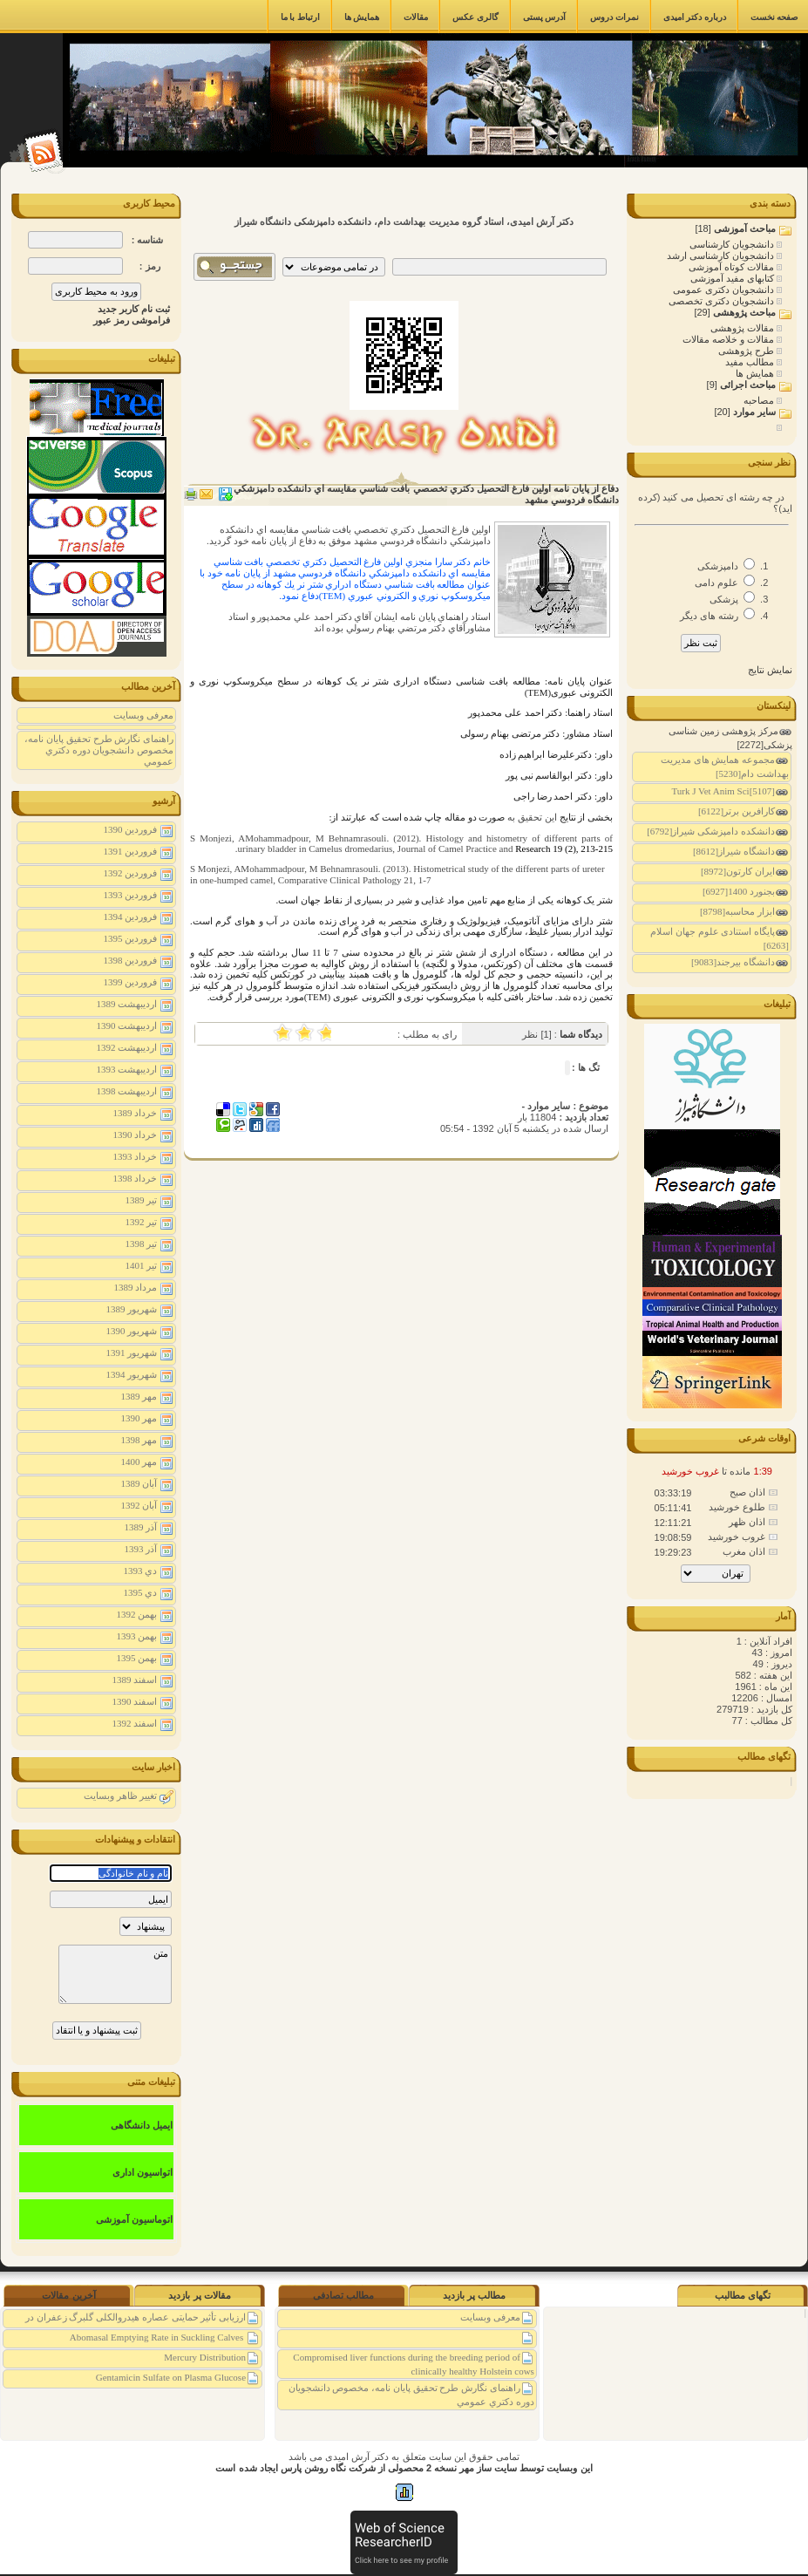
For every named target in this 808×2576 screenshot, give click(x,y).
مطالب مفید (751, 362)
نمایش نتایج (770, 669)
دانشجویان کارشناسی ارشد (722, 255)
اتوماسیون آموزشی (134, 2219)
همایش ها (756, 373)
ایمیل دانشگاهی (142, 2125)
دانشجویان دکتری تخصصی (723, 301)
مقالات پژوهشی (743, 328)
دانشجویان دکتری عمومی (725, 289)
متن (115, 1974)
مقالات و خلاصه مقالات (729, 339)
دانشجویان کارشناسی (733, 244)
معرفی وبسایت (143, 715)
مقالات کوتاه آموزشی (733, 267)
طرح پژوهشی (747, 350)
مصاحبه (760, 400)
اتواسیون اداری (142, 2172)
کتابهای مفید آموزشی (733, 278)
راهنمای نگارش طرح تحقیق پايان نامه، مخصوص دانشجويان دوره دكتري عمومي (98, 750)
